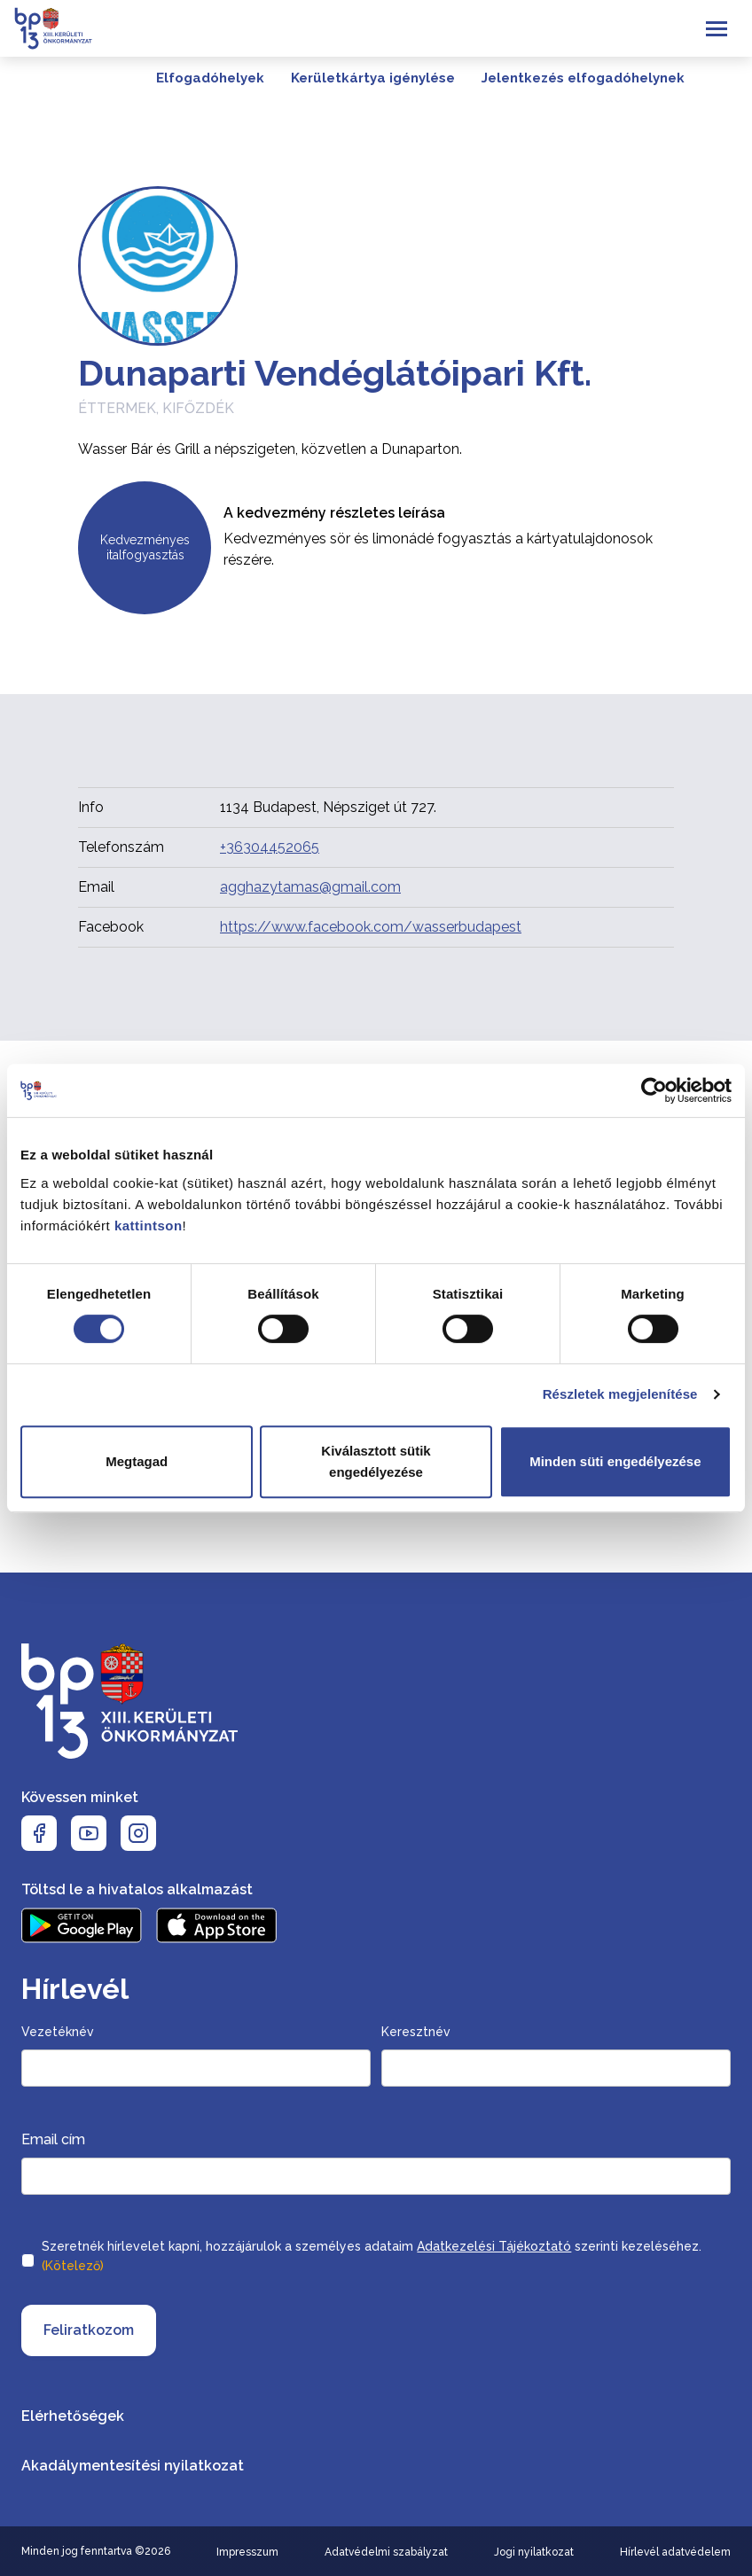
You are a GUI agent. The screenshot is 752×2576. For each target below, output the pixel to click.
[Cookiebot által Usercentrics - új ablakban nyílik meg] (654, 1090)
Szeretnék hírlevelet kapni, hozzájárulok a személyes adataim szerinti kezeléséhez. (371, 2257)
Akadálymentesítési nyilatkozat (132, 2465)
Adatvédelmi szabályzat (386, 2552)
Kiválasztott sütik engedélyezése (375, 1461)
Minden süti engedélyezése (615, 1461)
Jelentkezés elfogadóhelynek (583, 78)
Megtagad (137, 1461)
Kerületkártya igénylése (373, 78)
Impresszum (247, 2552)
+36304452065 (269, 847)
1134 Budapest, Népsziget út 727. (328, 807)
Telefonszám (121, 847)
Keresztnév (415, 2032)
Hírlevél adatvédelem (675, 2552)
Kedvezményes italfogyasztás (145, 548)
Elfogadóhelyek (210, 78)
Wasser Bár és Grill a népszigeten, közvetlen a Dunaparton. (270, 449)
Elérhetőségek (72, 2416)
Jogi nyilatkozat (534, 2552)
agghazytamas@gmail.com (310, 886)
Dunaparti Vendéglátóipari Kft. (334, 373)
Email (96, 886)
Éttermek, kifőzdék (156, 408)
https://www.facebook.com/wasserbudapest (370, 926)
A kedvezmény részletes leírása (334, 512)
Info (91, 807)
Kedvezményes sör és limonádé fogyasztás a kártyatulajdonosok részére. (438, 549)
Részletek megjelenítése (620, 1393)
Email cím (53, 2139)
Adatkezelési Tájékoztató (494, 2246)
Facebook (111, 926)
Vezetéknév (57, 2032)
